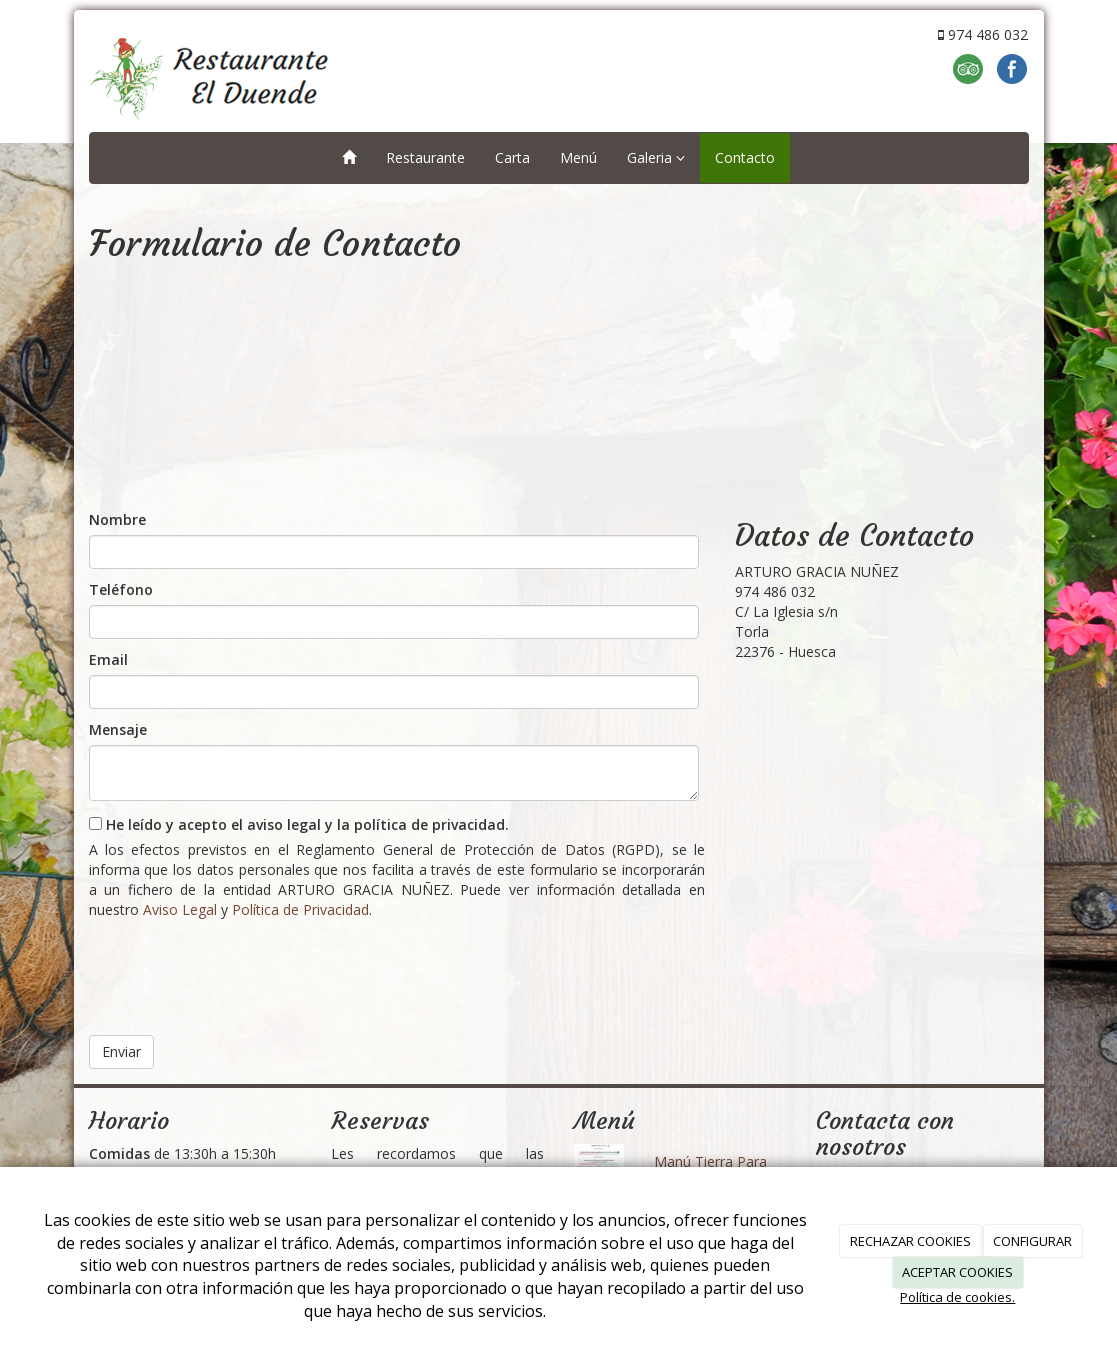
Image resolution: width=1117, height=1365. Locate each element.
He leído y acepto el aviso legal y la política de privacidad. (299, 824)
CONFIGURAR (1032, 1241)
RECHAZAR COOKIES (910, 1241)
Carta (512, 157)
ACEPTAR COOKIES (957, 1272)
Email (108, 659)
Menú (578, 157)
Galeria (656, 157)
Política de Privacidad (300, 909)
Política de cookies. (957, 1297)
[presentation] (241, 970)
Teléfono (121, 589)
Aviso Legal (180, 909)
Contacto (745, 157)
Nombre (117, 519)
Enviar (121, 1051)
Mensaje (118, 729)
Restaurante (425, 157)
